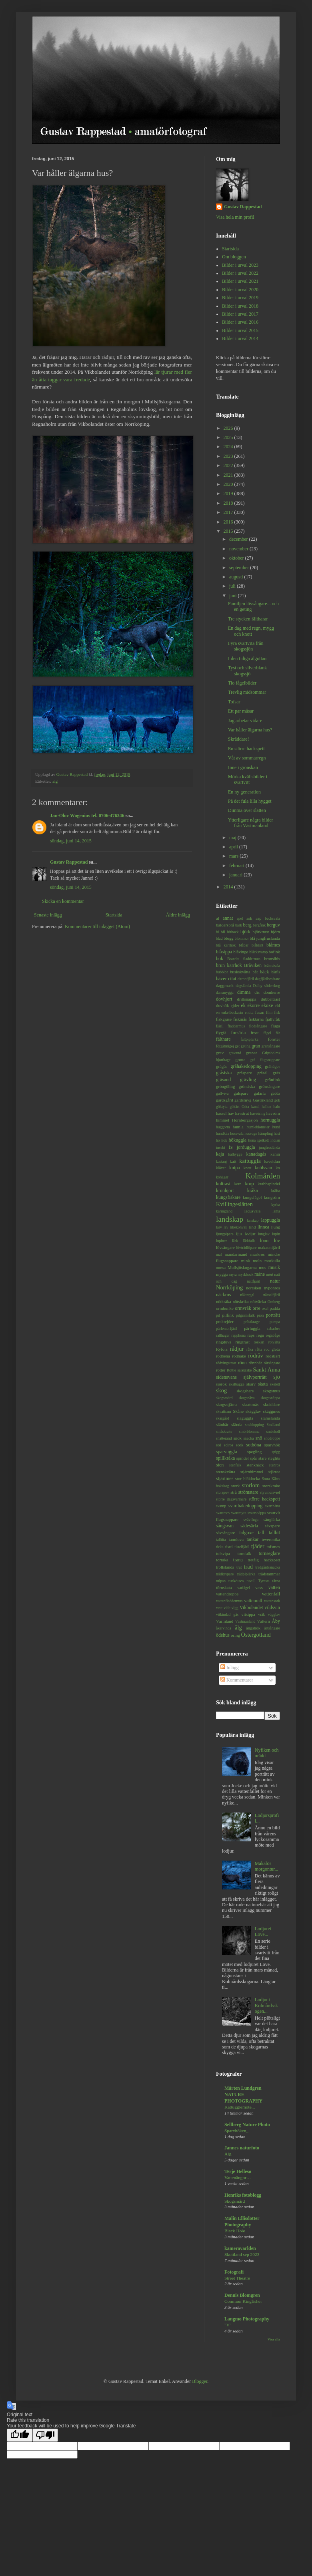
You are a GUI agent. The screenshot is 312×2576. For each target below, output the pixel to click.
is (231, 1147)
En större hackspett (246, 748)
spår (253, 1458)
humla (238, 1126)
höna (252, 1140)
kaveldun (272, 1161)
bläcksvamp (258, 952)
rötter (220, 1370)
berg (247, 925)
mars (234, 856)
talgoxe (247, 1532)
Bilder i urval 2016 (240, 322)
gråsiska (224, 1073)
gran (256, 1046)
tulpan (221, 1581)
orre (256, 1308)
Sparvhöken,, (236, 2130)
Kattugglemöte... (239, 2107)
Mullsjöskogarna (242, 1267)
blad (219, 938)
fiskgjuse (224, 1019)
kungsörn (272, 1197)
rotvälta (274, 1342)
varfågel (243, 1587)
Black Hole (234, 2230)
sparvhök (272, 1444)
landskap (229, 1219)
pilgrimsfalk (245, 1315)
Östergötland (256, 1634)
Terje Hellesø (237, 2171)
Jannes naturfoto (241, 2148)
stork (235, 1485)
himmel (222, 1120)
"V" (228, 2324)
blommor (242, 938)
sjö (276, 1377)
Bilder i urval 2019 (240, 297)
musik (274, 1267)
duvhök (222, 1005)
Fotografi (234, 2272)
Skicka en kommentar (63, 901)
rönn (242, 1363)
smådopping (254, 1424)
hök (224, 1140)
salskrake (245, 1370)
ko (278, 1167)
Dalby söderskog (266, 985)
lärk (235, 1241)
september (239, 567)
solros (228, 1445)
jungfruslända (269, 1147)
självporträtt (255, 1377)
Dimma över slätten (247, 810)
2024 (229, 446)
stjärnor (274, 1472)
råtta (258, 1349)
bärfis (275, 972)
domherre (272, 992)
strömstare (248, 1492)
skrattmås (250, 1404)
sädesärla (249, 1526)
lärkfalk (249, 1241)
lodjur (250, 1233)
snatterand (224, 1438)
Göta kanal (251, 1106)
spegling (254, 1451)
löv (277, 1240)
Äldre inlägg (178, 915)
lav (226, 1227)
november (239, 549)
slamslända (270, 1418)
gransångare (271, 1046)
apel (240, 918)
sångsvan (225, 1526)
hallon (266, 1106)
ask (249, 918)
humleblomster (258, 1127)
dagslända (243, 985)
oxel (265, 1308)
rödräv (255, 1355)
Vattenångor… (237, 2177)
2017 (229, 512)
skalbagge (236, 1384)
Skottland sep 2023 (241, 2254)
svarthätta (272, 1506)
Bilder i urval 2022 (240, 273)
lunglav (264, 1234)
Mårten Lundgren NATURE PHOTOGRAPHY (243, 2094)
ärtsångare (272, 1628)
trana (238, 1560)
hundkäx (222, 1133)
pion (260, 1315)
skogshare (245, 1390)
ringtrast (242, 1341)
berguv (273, 925)
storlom (251, 1485)
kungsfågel (252, 1197)
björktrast (260, 931)
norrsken (253, 1287)
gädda (275, 1093)
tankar (253, 1539)
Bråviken (253, 965)
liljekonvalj (239, 1227)
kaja (220, 1154)
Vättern (263, 1621)
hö (218, 1140)
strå (233, 1492)
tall (261, 1532)
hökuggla (238, 1140)
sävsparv (272, 1525)
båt (255, 971)
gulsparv (241, 1093)
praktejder (225, 1321)
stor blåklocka (247, 1478)
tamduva (236, 1539)
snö (259, 1438)
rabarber (273, 1328)
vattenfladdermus (229, 1601)
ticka (220, 1547)
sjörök (221, 1384)
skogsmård (224, 1398)
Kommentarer (236, 1680)
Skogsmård (234, 2201)
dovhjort (224, 999)
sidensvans (226, 1377)
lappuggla (270, 1220)
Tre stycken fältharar (248, 619)
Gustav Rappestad (69, 862)
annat (228, 918)
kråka (252, 1190)
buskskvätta (240, 971)
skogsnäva (247, 1398)
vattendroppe (227, 1593)
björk (245, 932)
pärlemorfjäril (226, 1328)
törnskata (224, 1587)
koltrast (223, 1183)
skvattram (223, 1411)
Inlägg (229, 1667)
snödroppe (272, 1438)
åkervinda (223, 1628)
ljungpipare (225, 1234)
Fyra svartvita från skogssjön (246, 646)
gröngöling (225, 1086)
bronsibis (272, 958)
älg (55, 781)
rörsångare (272, 1363)
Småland (273, 1424)
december (239, 539)
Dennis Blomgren (242, 2295)
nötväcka (258, 1301)
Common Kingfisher (243, 2301)
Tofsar (234, 702)
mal (219, 1254)
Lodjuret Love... (263, 1931)
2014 (229, 887)
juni (233, 595)
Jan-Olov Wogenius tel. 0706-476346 (87, 815)
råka (249, 1349)
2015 (229, 531)
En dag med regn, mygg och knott (251, 630)
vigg (235, 1607)
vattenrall (253, 1600)
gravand (235, 1053)
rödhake (239, 1355)
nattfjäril (253, 1281)
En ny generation (244, 792)
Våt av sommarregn (247, 758)
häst (277, 1133)
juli (233, 586)
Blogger (199, 2381)
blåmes (273, 945)
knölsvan (263, 1167)
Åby (276, 1621)
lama (276, 1211)
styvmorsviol (270, 1492)
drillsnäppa (246, 999)
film (269, 1012)
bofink (274, 951)
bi (217, 932)
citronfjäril (246, 979)
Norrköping (229, 1287)
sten (220, 1465)
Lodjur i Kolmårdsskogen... (266, 2005)
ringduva (223, 1341)
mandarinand (236, 1254)
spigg (276, 1452)
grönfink (272, 1079)
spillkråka (225, 1458)
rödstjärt (273, 1355)
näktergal (247, 1295)
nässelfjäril (271, 1295)
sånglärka (272, 1519)
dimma (243, 992)
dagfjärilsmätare (267, 979)
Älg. (228, 2153)
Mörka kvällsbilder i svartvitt (247, 779)
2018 (229, 503)
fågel (267, 1033)
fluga (275, 1025)
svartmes (223, 1513)
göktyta (222, 1106)
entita (249, 1012)
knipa (234, 1167)
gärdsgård (224, 1100)
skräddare (271, 1404)
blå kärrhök (226, 945)
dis (257, 992)
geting (245, 1046)
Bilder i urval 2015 (240, 330)
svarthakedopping (245, 1506)
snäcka (248, 1438)
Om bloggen (234, 257)
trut (239, 1567)
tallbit (274, 1532)
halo (277, 1106)
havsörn (273, 1113)
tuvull (250, 1581)
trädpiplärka (246, 1574)
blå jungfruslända (265, 938)
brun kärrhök (229, 965)
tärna (276, 1581)
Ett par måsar (241, 711)
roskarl (259, 1342)
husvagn (250, 1133)
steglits (274, 1458)
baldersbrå (225, 924)
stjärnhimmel (251, 1471)
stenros (274, 1465)
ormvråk (243, 1308)
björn (275, 931)
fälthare (223, 1039)
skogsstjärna (226, 1404)
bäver (221, 978)
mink (245, 1260)
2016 (229, 522)
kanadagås (256, 1154)
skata (263, 1384)
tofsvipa (223, 1553)
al (217, 918)
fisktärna (256, 1019)
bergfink (259, 925)
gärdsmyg (243, 1100)
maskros (257, 1254)
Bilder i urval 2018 (240, 306)
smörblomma (249, 1431)
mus (262, 1267)
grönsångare (269, 1086)
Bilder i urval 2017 (240, 314)
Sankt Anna (266, 1369)
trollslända (225, 1567)
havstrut (242, 1113)
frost (255, 1032)
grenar (251, 1052)
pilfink (228, 1315)
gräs (276, 1072)
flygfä (221, 1032)
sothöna (253, 1445)
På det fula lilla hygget (250, 801)
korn (238, 1184)
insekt (220, 1147)
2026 (229, 428)
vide (227, 1607)
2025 (229, 437)
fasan (259, 1012)
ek (243, 1005)
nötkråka (223, 1301)
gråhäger (272, 1066)
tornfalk (244, 1553)
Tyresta (264, 1581)
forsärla (238, 1032)
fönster (274, 1039)
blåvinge (240, 951)
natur (275, 1281)
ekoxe (267, 1005)
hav (231, 1113)
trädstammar (269, 1573)
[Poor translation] (45, 2435)
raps (250, 1335)
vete (219, 1607)
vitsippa (248, 1614)
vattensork (272, 1601)
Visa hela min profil (235, 217)
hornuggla (270, 1120)
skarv (251, 1384)
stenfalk (235, 1465)
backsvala (272, 918)
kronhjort (225, 1190)
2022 (229, 465)
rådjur (237, 1348)
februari (237, 865)
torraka (222, 1559)
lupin (276, 1234)
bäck (264, 972)
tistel (229, 1547)
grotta (240, 1059)
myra (233, 1274)
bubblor (222, 972)
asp (258, 918)
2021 (229, 475)
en (218, 1012)
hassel (221, 1113)
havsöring (257, 1113)
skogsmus (271, 1390)
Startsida (114, 915)
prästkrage (252, 1321)
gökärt (235, 1106)
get (237, 1046)
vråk (261, 1614)
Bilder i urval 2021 (240, 281)
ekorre (253, 1005)
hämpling (265, 1133)
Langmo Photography (246, 2319)
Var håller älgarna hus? (250, 730)
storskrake (271, 1485)
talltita (221, 1539)
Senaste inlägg (48, 915)
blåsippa (224, 952)
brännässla (272, 965)
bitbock (233, 932)
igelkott (263, 1140)
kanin (275, 1154)
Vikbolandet (251, 1607)
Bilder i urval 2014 (240, 338)
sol (218, 1444)
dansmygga (225, 992)
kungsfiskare (228, 1197)
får (278, 1033)
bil (223, 931)
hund (276, 1127)
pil (218, 1315)
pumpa (275, 1321)
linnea (263, 1227)
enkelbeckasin (232, 1012)
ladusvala (252, 1210)
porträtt (273, 1315)
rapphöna (238, 1335)
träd (248, 1566)
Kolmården (263, 1176)
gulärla (260, 1093)
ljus (239, 1233)
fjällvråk (272, 1019)
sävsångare (225, 1532)
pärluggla (252, 1328)
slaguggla (245, 1418)
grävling (248, 1079)
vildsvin (272, 1607)
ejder (235, 1005)
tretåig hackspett (264, 1559)
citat (232, 978)
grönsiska (247, 1086)
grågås (221, 1066)
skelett (275, 1384)
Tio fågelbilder (242, 683)
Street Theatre (237, 2278)
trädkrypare (225, 1574)
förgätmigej (225, 1046)
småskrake (224, 1431)
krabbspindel (269, 1183)
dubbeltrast (270, 999)
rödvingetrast (226, 1363)
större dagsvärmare (231, 1499)
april (234, 847)
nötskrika (241, 1301)
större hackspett (264, 1499)
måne (259, 1274)
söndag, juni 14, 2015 (71, 841)
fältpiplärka (249, 1039)
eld (277, 1005)
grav (220, 1052)
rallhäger (223, 1335)
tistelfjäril (241, 1547)
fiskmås (240, 1019)
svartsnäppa (257, 1513)
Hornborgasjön (245, 1120)
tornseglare (269, 1553)
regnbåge (273, 1335)
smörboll (273, 1431)
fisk (277, 1012)
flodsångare (258, 1026)
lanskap (252, 1220)
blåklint (257, 945)
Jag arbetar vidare (245, 720)
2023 (229, 456)
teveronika (271, 1539)
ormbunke (225, 1308)
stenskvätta (225, 1471)
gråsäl (262, 1072)
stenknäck (255, 1464)
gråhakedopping (245, 1066)
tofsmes (273, 1546)
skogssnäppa (270, 1398)
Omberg (274, 1301)
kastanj (221, 1161)
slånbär (222, 1424)
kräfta (275, 1190)
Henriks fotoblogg (242, 2195)
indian (275, 1140)
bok (219, 958)
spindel (242, 1458)
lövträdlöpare (246, 1247)
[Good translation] (19, 2435)
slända (236, 1424)
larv (219, 1227)
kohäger (222, 1177)
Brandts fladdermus (243, 959)
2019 (229, 493)
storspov (222, 1492)
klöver (221, 1168)
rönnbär (255, 1362)
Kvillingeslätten (234, 1204)
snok (238, 1438)
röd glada (272, 1349)
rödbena (223, 1355)
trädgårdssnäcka (267, 1567)
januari (236, 875)
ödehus (223, 1635)
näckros (223, 1294)
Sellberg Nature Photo (247, 2124)
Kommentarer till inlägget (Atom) (97, 926)
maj (233, 837)
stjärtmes (224, 1478)
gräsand (223, 1079)
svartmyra (238, 1513)
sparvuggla (226, 1451)
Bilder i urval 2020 (240, 289)
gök (277, 1100)
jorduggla (246, 1147)
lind (252, 1227)
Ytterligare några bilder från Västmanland (250, 822)
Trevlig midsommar (247, 692)
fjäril (220, 1026)
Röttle (231, 1370)
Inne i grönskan (243, 767)
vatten (274, 1587)
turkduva (236, 1580)
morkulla (272, 1260)
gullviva (222, 1093)
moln (257, 1260)
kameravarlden (240, 2248)
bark (238, 925)
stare (262, 1458)
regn (260, 1335)
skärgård (222, 1418)
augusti (236, 577)
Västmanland (245, 1621)
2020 (229, 484)
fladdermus (236, 1026)
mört (269, 1274)
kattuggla (250, 1161)
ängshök (253, 1627)
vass (259, 1587)
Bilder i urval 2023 (240, 265)
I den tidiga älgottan (247, 658)
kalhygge (235, 1154)
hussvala (237, 1133)
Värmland (224, 1621)
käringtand (224, 1211)
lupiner (221, 1241)
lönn (264, 1240)
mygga (222, 1274)
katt (233, 1161)
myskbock (245, 1274)
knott (248, 1168)
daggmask (225, 985)
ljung (275, 1227)
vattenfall (271, 1594)
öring (235, 1635)
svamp (221, 1506)
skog (221, 1390)
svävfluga (251, 1519)
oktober (237, 558)
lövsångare (225, 1247)
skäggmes (271, 1411)
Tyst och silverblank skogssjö (247, 670)
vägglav (274, 1614)
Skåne (238, 1411)
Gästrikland (263, 1100)
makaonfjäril (269, 1247)
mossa (221, 1267)
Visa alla (274, 2339)
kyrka (275, 1204)
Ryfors (222, 1349)
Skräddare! (238, 739)
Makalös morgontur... (266, 1866)
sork (240, 1444)
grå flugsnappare (265, 1059)
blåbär (243, 945)
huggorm (223, 1127)
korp (249, 1183)
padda (275, 1308)
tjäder (257, 1546)
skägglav (253, 1411)
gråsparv (244, 1072)
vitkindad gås (227, 1614)
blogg (229, 938)
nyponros (272, 1287)
